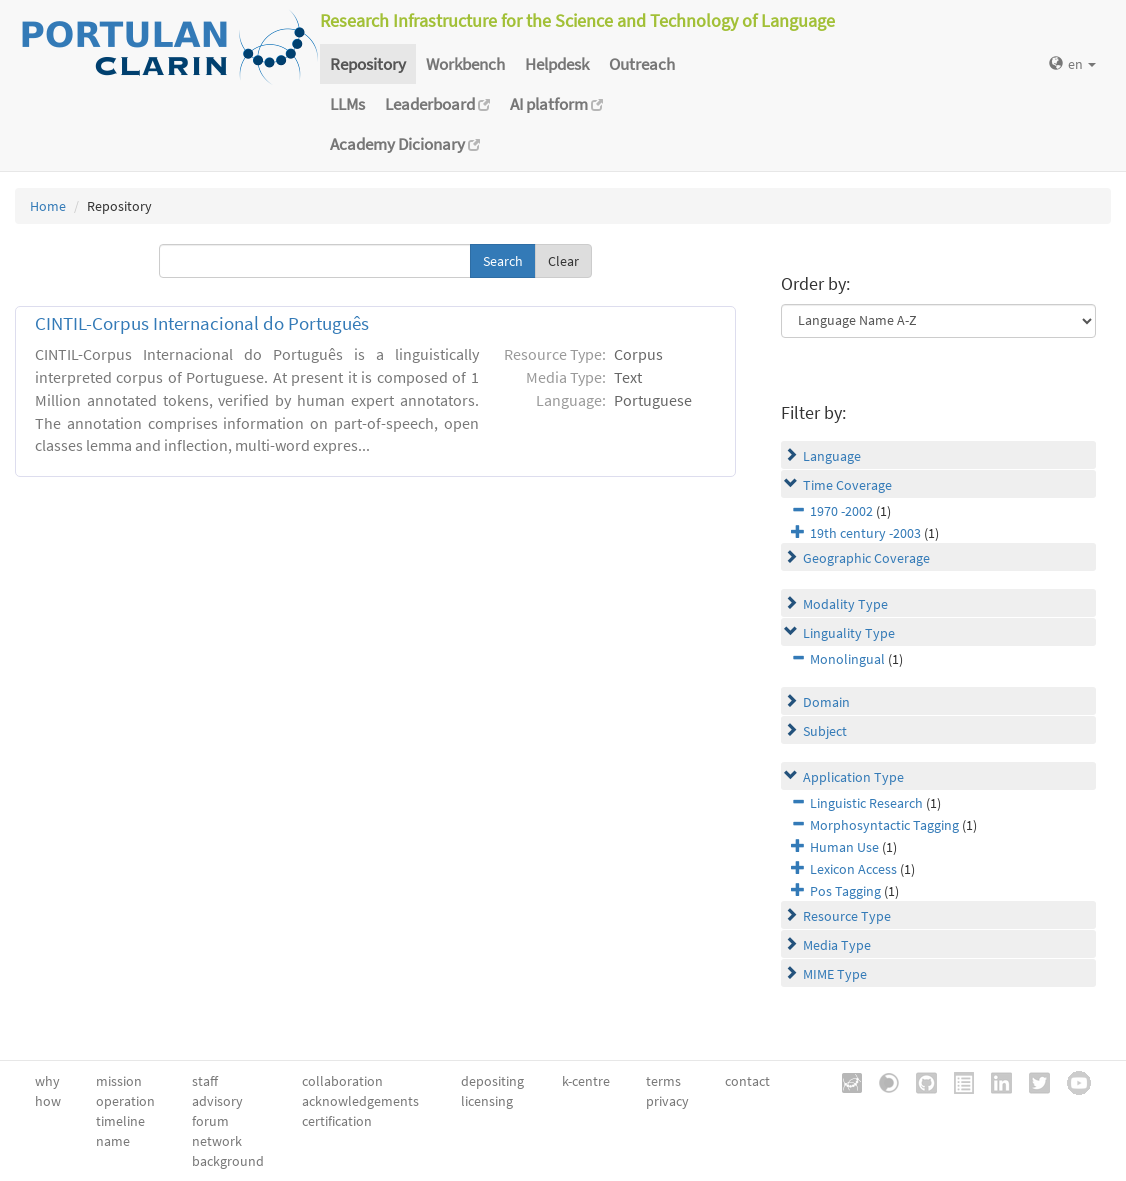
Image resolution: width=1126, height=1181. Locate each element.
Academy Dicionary (405, 144)
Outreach (642, 64)
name (113, 1141)
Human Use (844, 847)
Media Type (837, 945)
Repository (368, 64)
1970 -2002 (841, 511)
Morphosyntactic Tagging (884, 825)
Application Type (853, 777)
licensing (487, 1101)
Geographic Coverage (866, 558)
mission (119, 1081)
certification (337, 1121)
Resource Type (847, 916)
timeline (120, 1121)
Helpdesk (557, 64)
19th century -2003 (865, 533)
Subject (825, 731)
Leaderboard (437, 104)
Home (48, 206)
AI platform (556, 104)
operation (125, 1101)
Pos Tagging (845, 891)
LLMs (347, 104)
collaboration (342, 1081)
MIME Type (835, 974)
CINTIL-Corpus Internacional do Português (202, 323)
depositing (492, 1081)
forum (210, 1121)
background (228, 1161)
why (47, 1081)
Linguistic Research (866, 803)
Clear (563, 261)
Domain (826, 702)
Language (832, 456)
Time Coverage (847, 485)
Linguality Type (849, 633)
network (217, 1141)
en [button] (1072, 64)
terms (663, 1081)
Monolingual (847, 659)
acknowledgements (360, 1101)
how (48, 1101)
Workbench (465, 64)
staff (205, 1081)
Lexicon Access (853, 869)
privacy (667, 1101)
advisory (217, 1101)
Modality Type (845, 604)
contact (747, 1081)
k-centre (586, 1081)
